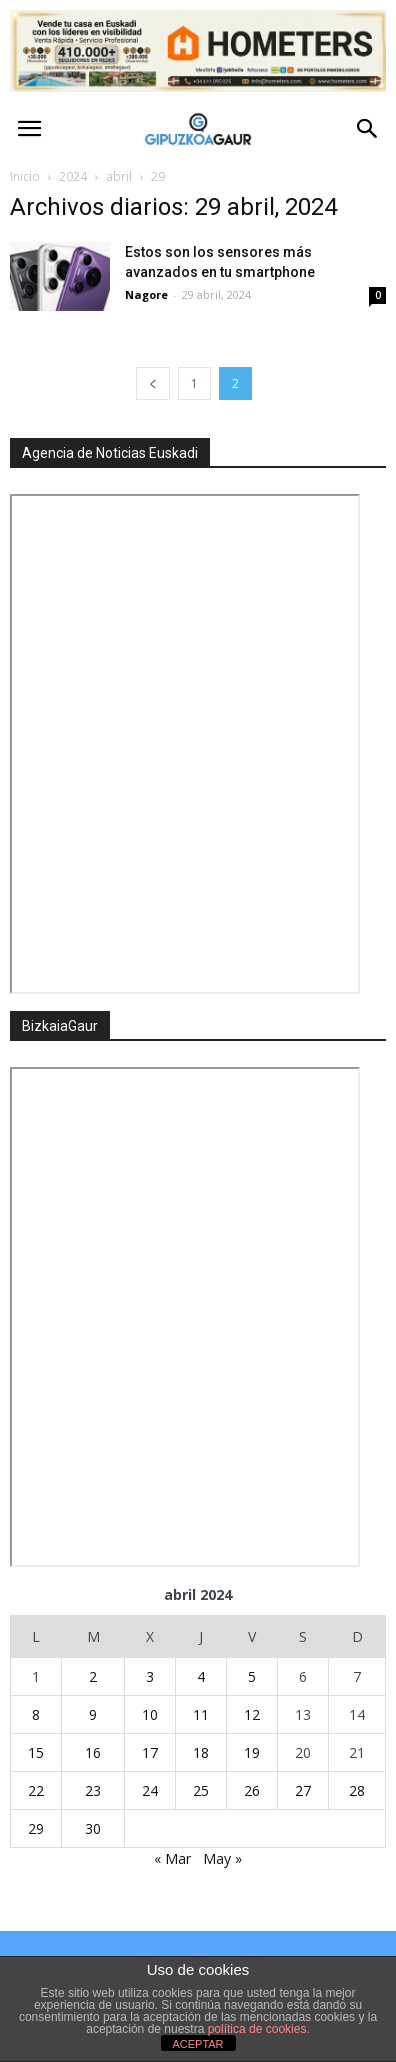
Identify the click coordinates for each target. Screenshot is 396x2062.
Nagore (146, 294)
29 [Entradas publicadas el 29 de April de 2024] (36, 1828)
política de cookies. (259, 2029)
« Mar (172, 1858)
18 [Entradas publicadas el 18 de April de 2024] (201, 1752)
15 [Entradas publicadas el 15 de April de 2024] (36, 1752)
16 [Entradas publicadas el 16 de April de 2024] (93, 1752)
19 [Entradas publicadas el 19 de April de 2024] (252, 1752)
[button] (368, 129)
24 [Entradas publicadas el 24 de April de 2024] (150, 1790)
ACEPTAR (197, 2044)
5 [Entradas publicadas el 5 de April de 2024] (252, 1676)
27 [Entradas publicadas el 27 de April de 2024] (303, 1790)
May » (222, 1858)
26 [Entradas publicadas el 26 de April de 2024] (252, 1790)
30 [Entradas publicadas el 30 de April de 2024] (93, 1828)
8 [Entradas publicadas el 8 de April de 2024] (36, 1714)
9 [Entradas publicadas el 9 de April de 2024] (93, 1714)
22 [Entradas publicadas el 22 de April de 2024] (36, 1790)
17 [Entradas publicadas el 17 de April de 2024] (150, 1752)
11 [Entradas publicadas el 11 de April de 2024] (201, 1714)
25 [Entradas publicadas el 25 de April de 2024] (201, 1790)
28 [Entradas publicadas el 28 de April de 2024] (357, 1790)
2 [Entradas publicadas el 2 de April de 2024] (93, 1676)
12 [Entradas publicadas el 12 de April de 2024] (252, 1714)
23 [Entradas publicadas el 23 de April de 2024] (93, 1790)
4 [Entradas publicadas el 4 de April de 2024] (201, 1676)
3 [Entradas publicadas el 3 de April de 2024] (150, 1676)
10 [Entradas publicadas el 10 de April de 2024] (150, 1714)
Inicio (25, 176)
